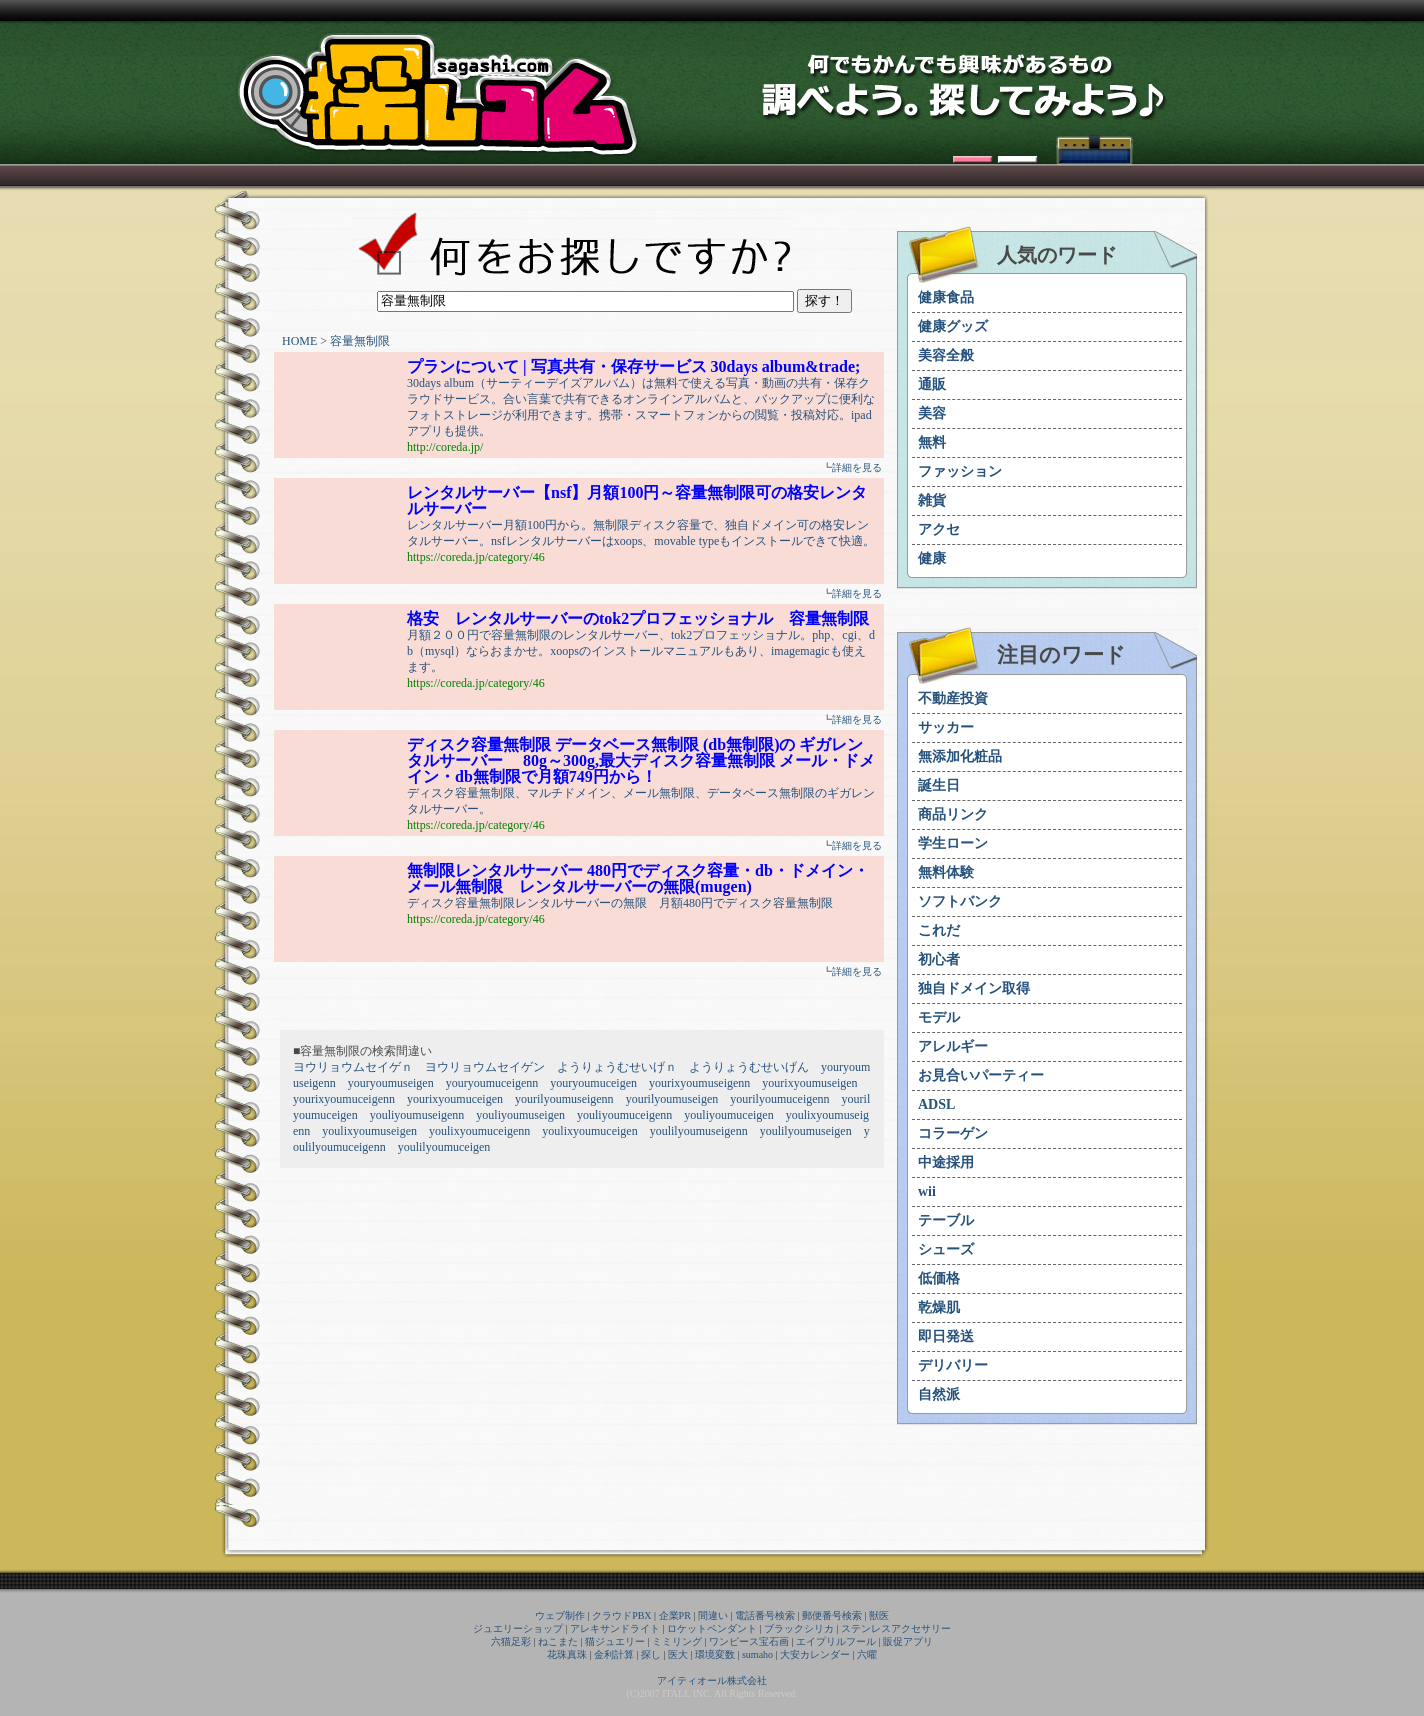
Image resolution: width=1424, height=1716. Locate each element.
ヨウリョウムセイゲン (485, 1067)
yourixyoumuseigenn (699, 1083)
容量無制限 (360, 341)
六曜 (867, 1654)
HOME (299, 341)
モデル (939, 1017)
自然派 (939, 1394)
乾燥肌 (939, 1307)
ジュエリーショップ (518, 1628)
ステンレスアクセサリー (896, 1628)
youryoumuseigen (391, 1083)
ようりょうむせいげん (749, 1067)
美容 (932, 413)
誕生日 (939, 785)
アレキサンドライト (615, 1628)
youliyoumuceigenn (624, 1115)
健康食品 (946, 297)
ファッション (960, 471)
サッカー (946, 727)
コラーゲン (953, 1133)
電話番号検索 (765, 1615)
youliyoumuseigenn (417, 1115)
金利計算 (614, 1654)
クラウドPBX (621, 1615)
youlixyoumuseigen (369, 1131)
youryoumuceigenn (492, 1083)
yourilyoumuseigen (672, 1099)
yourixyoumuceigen (455, 1099)
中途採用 (946, 1162)
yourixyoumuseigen (809, 1083)
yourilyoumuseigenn (564, 1099)
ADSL (936, 1104)
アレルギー (953, 1046)
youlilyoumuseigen (806, 1131)
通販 (932, 384)
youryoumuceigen (593, 1083)
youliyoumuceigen (728, 1115)
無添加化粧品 (960, 756)
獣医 (879, 1615)
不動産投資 (953, 698)
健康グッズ (953, 326)
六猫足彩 (511, 1641)
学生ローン (953, 843)
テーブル (946, 1220)
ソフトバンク (960, 901)
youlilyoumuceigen (444, 1147)
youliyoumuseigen (520, 1115)
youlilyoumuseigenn (699, 1131)
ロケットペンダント (712, 1628)
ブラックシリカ (799, 1628)
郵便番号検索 (832, 1615)
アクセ (939, 529)
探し (651, 1654)
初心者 (939, 959)
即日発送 (946, 1336)
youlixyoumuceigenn (479, 1131)
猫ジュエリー (615, 1641)
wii (927, 1191)
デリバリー (953, 1365)
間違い (713, 1615)
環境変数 (715, 1654)
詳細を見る (857, 467)
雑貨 (932, 500)
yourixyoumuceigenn (344, 1099)
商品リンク (953, 814)
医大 (678, 1654)
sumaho (757, 1654)
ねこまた (558, 1641)
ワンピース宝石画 (749, 1641)
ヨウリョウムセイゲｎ (353, 1067)
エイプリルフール (836, 1641)
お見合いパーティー (981, 1075)
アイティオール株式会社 (712, 1680)
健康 (932, 558)
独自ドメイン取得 (974, 988)
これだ (939, 930)
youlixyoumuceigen (589, 1131)
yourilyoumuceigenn (779, 1099)
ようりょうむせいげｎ (617, 1067)
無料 (932, 442)
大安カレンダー (815, 1654)
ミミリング (677, 1641)
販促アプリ (908, 1641)
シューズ (946, 1249)
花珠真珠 (567, 1654)
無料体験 (946, 872)
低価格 (939, 1278)
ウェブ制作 (560, 1615)
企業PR (675, 1615)
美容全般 (946, 355)
